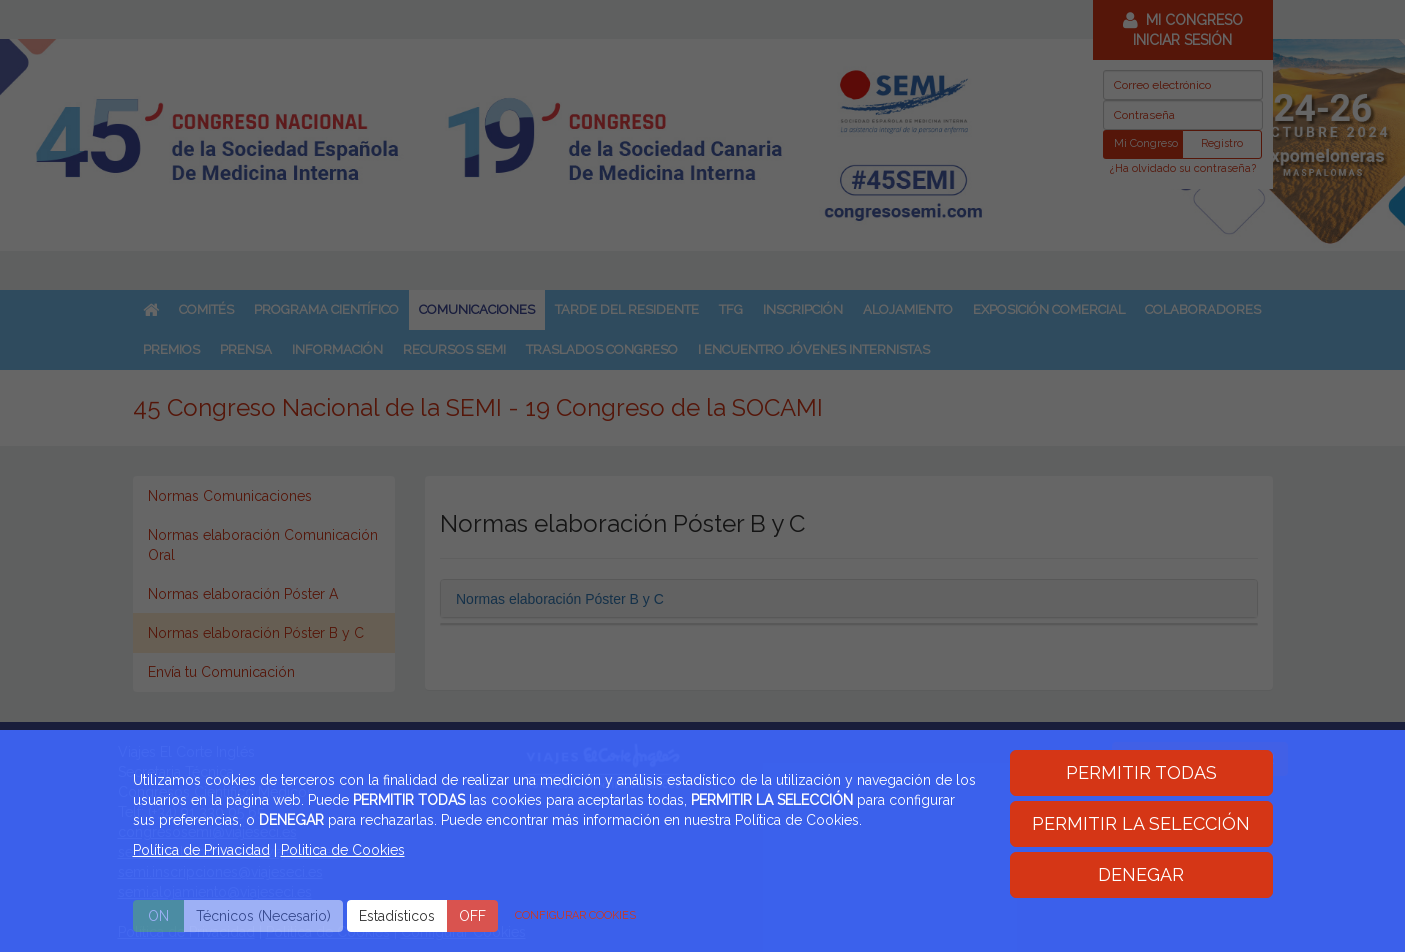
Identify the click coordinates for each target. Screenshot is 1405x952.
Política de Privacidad (201, 850)
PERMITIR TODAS (1141, 772)
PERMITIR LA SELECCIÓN (1141, 823)
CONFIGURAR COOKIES (575, 915)
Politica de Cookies (343, 850)
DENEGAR (1141, 874)
